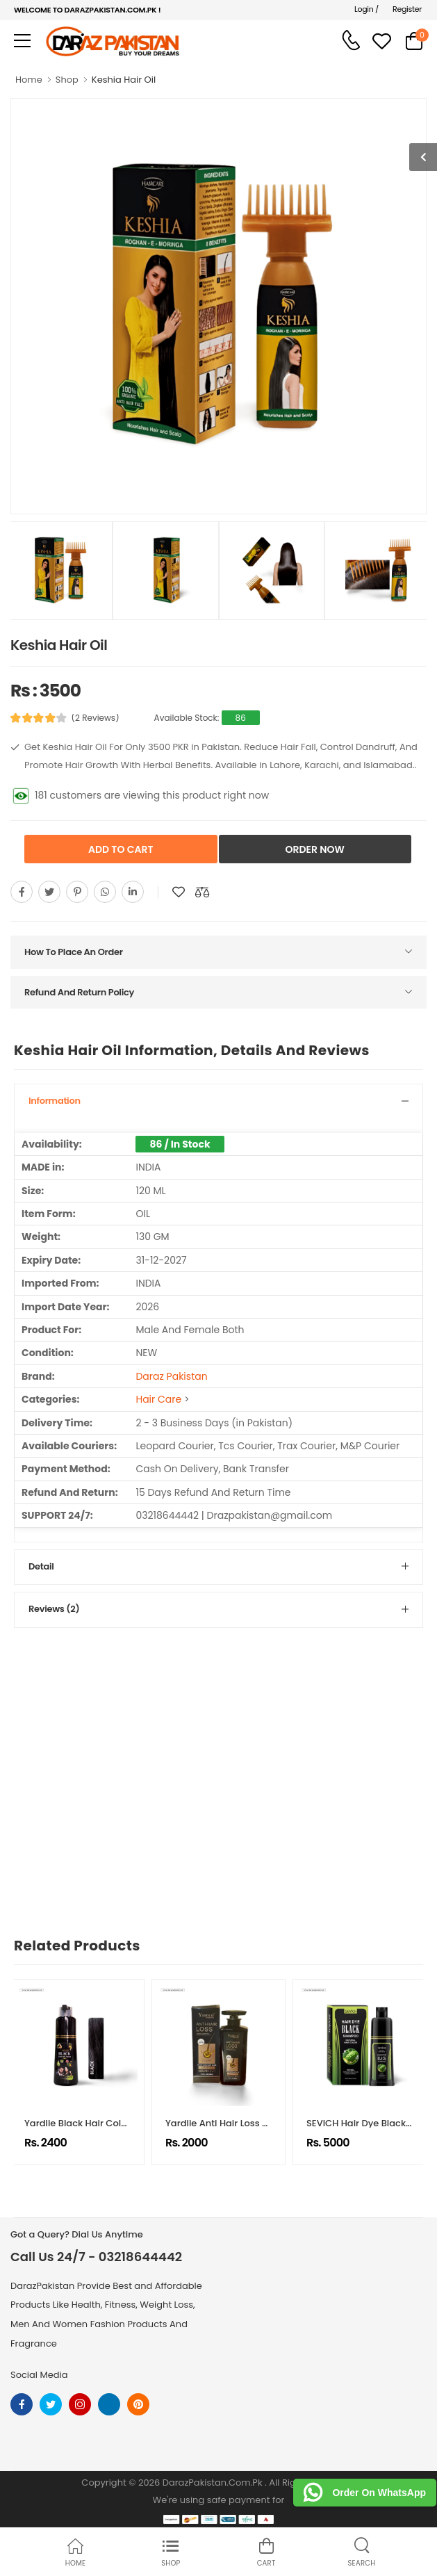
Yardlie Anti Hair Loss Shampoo (235, 2123)
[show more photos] (423, 157)
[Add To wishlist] (178, 891)
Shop (67, 79)
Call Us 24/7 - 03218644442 (96, 2257)
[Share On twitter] (49, 892)
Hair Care (158, 1399)
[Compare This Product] (202, 891)
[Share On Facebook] (21, 892)
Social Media (39, 2374)
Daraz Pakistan (171, 1376)
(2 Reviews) (95, 718)
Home (28, 79)
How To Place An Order (73, 952)
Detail (40, 1566)
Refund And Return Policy (79, 992)
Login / (366, 9)
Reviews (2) (53, 1608)
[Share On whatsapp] (105, 892)
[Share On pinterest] (77, 892)
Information (54, 1100)
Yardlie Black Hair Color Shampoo (100, 2123)
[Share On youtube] (133, 892)
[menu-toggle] (22, 41)
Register (407, 9)
